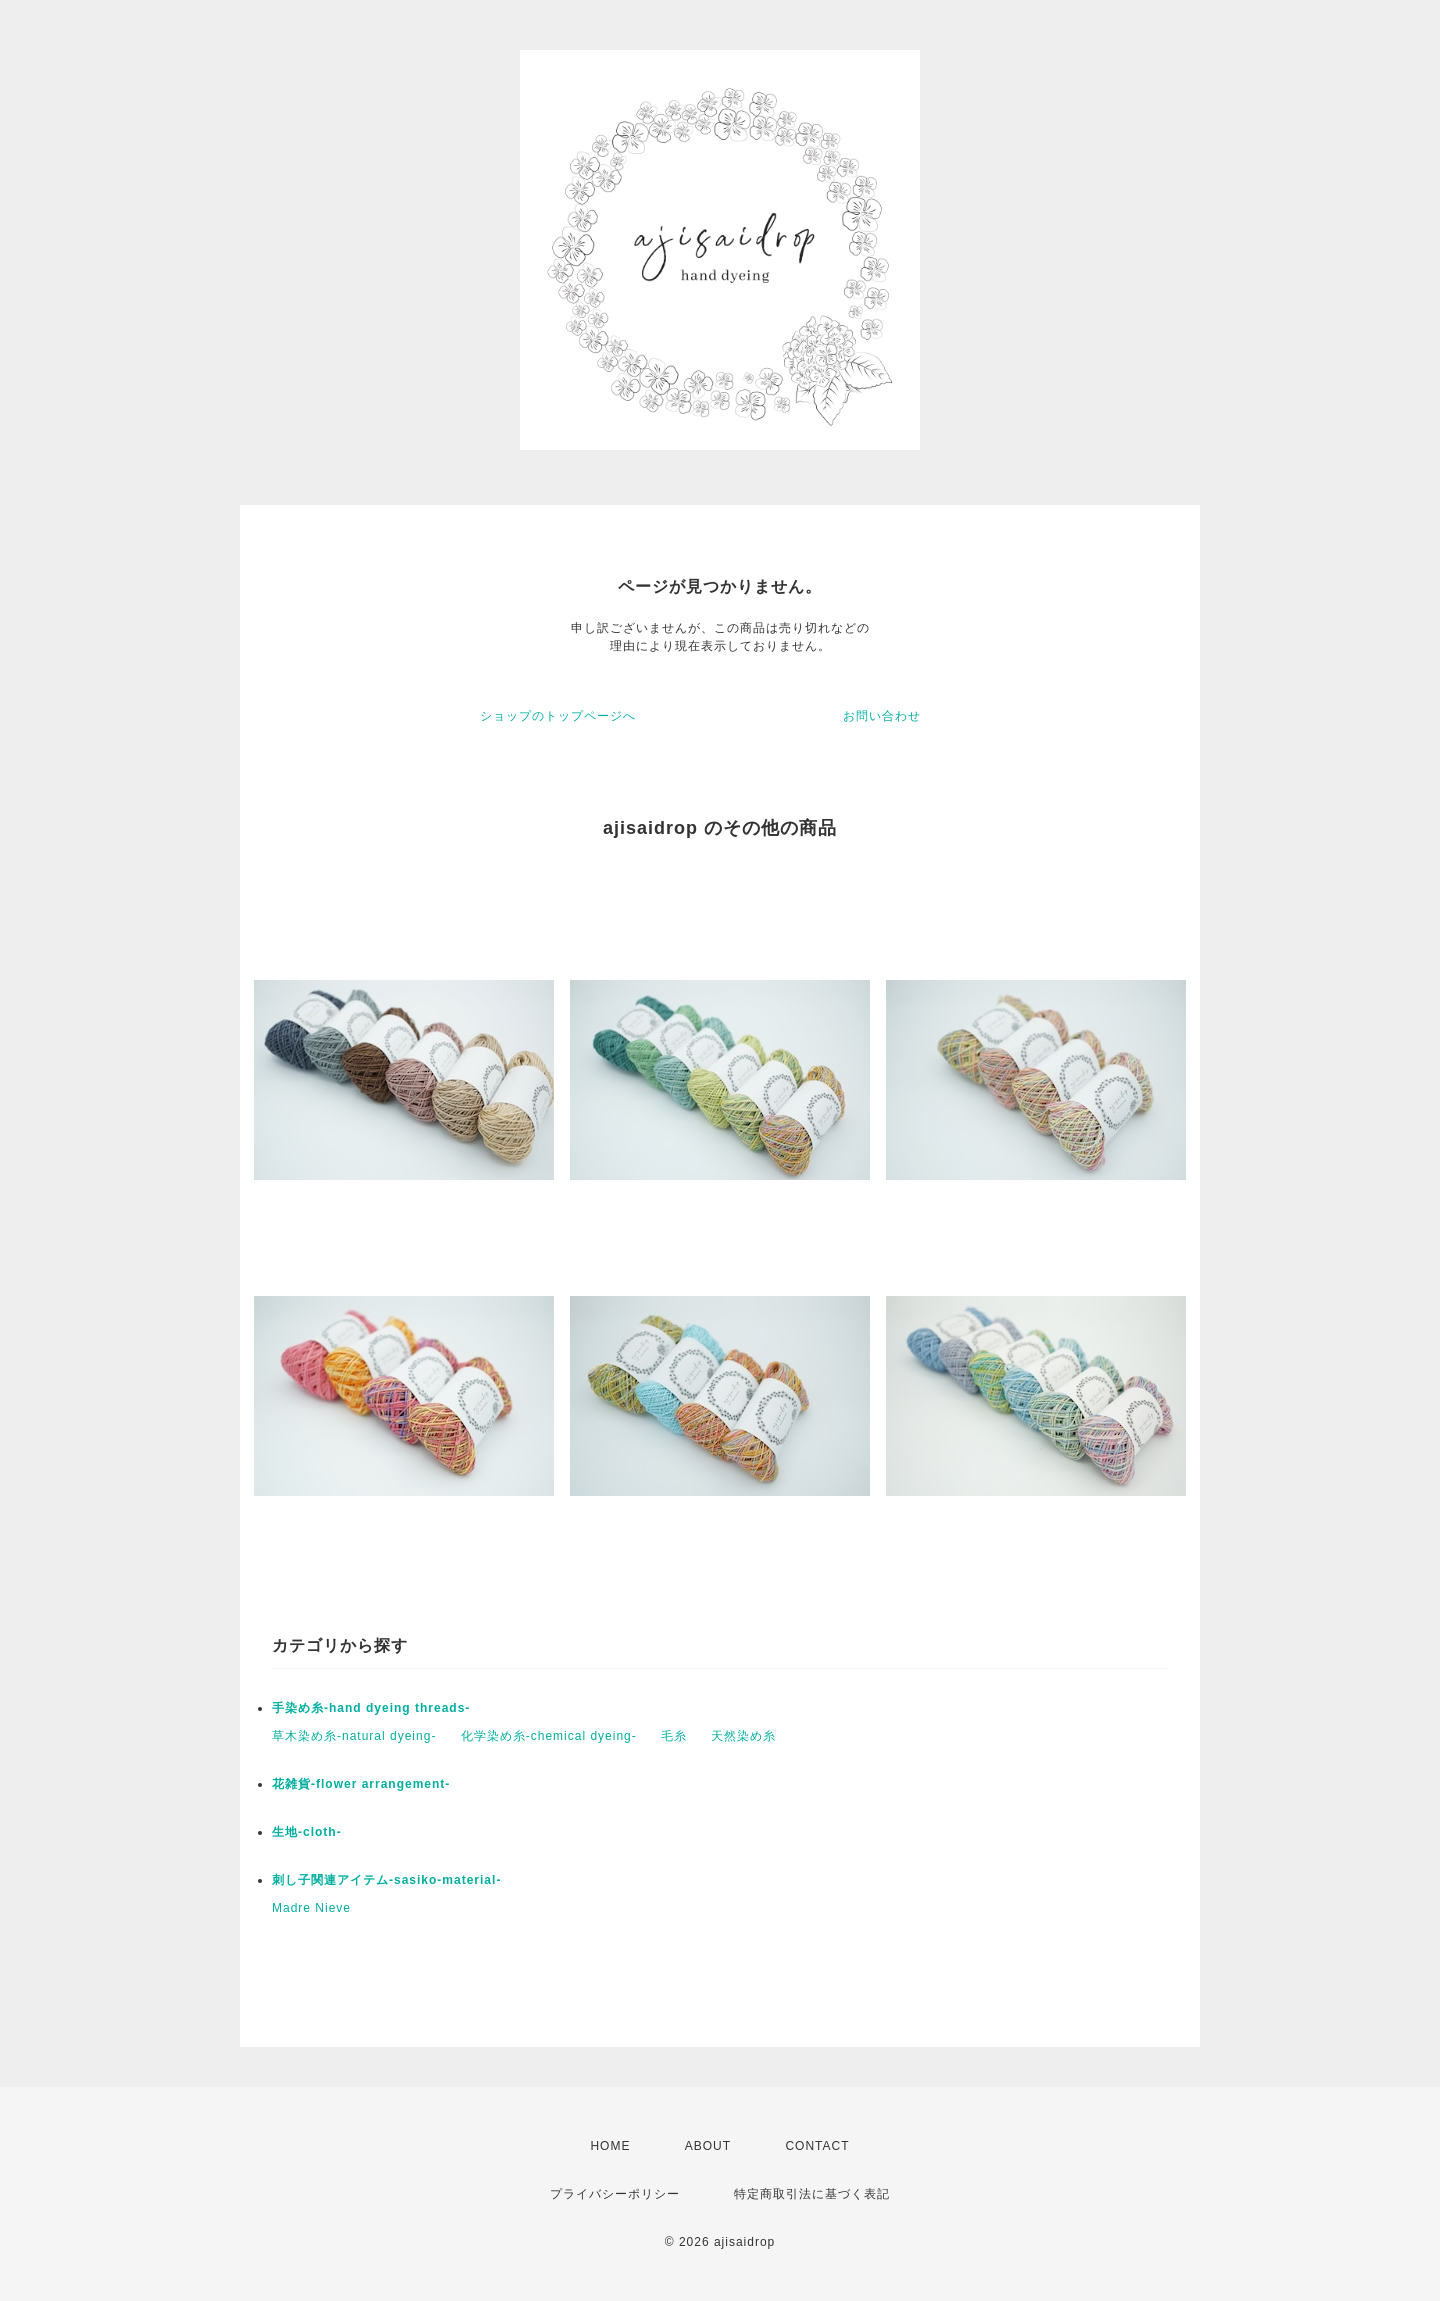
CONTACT (817, 2146)
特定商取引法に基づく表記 (812, 2194)
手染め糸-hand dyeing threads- (371, 1708)
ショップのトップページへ (558, 716)
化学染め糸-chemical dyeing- (549, 1736)
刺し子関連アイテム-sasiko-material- (386, 1880)
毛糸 (674, 1736)
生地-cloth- (307, 1832)
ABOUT (708, 2146)
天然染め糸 (743, 1736)
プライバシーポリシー (615, 2194)
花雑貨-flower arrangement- (361, 1784)
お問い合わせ (882, 716)
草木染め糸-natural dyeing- (354, 1736)
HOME (610, 2146)
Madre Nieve (311, 1908)
